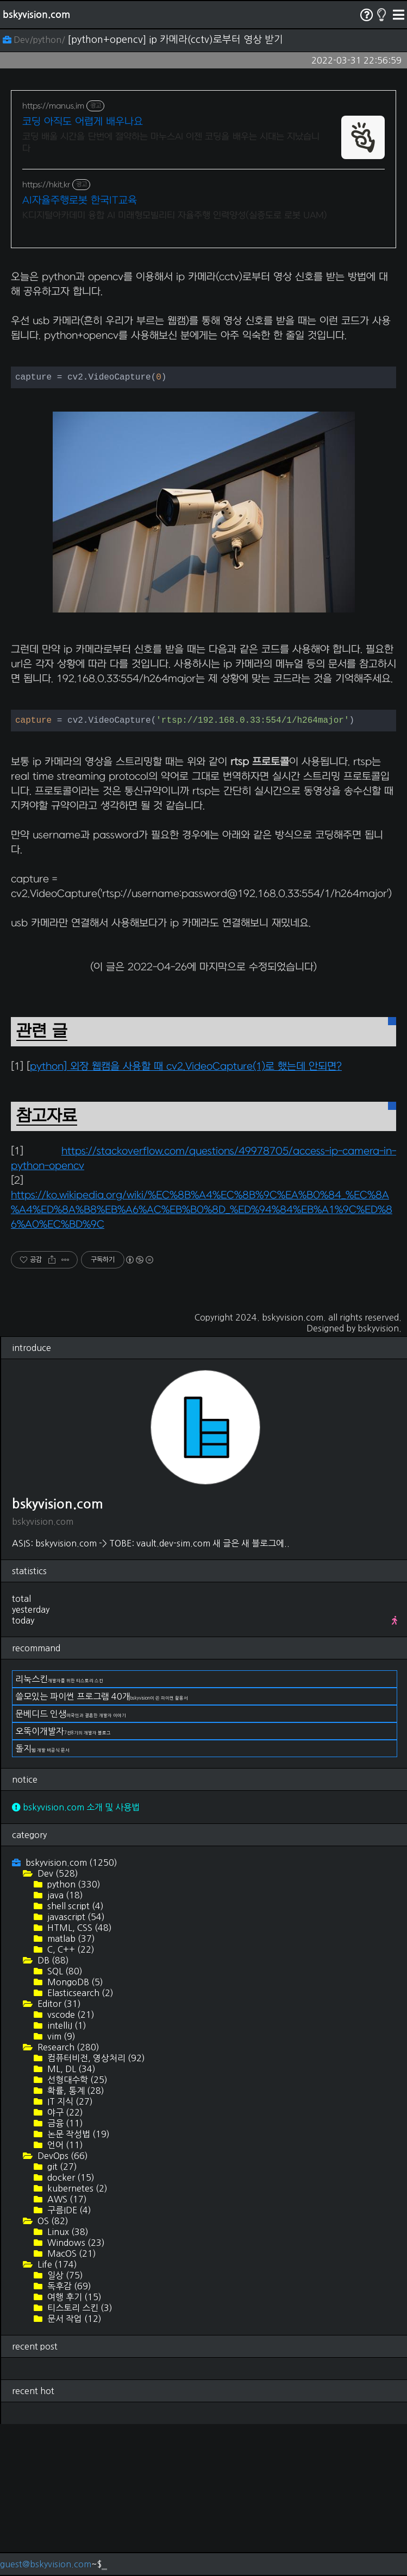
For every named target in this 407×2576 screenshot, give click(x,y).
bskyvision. (380, 1480)
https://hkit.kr (46, 185)
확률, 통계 (74, 2242)
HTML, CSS (78, 2079)
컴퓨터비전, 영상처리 (95, 2210)
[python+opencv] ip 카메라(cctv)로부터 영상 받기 (175, 40)
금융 (64, 2275)
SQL (64, 2123)
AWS (66, 2351)
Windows (75, 2394)
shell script (74, 2058)
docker (70, 2329)
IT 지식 (69, 2253)
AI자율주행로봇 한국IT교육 (79, 200)
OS (51, 2373)
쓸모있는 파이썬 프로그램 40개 (101, 1848)
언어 (64, 2297)
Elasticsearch (79, 2145)
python (73, 2036)
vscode (70, 2166)
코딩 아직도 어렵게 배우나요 (82, 122)
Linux (67, 2383)
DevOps (61, 2307)
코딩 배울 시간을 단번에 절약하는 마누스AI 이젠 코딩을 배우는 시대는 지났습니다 (171, 143)
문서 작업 (73, 2470)
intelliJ (65, 2177)
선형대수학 (76, 2231)
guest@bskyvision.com (45, 2564)
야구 (64, 2264)
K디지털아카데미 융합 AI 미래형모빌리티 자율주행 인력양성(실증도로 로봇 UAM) (174, 215)
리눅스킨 (59, 1831)
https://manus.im (53, 106)
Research (67, 2199)
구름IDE (68, 2362)
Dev (56, 2025)
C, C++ (70, 2101)
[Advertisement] (203, 335)
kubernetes (76, 2340)
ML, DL (70, 2221)
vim (60, 2188)
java (64, 2047)
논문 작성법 (77, 2286)
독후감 (68, 2438)
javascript (75, 2068)
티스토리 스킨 (78, 2459)
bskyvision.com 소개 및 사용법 (76, 1959)
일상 (64, 2427)
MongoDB (74, 2134)
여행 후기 (73, 2449)
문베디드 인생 (70, 1865)
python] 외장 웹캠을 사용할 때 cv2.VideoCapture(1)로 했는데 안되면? (186, 1218)
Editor (58, 2155)
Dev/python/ (35, 39)
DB (52, 2112)
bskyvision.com (36, 15)
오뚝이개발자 (63, 1883)
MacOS (70, 2405)
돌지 (42, 1900)
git (61, 2318)
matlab (70, 2090)
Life (56, 2416)
